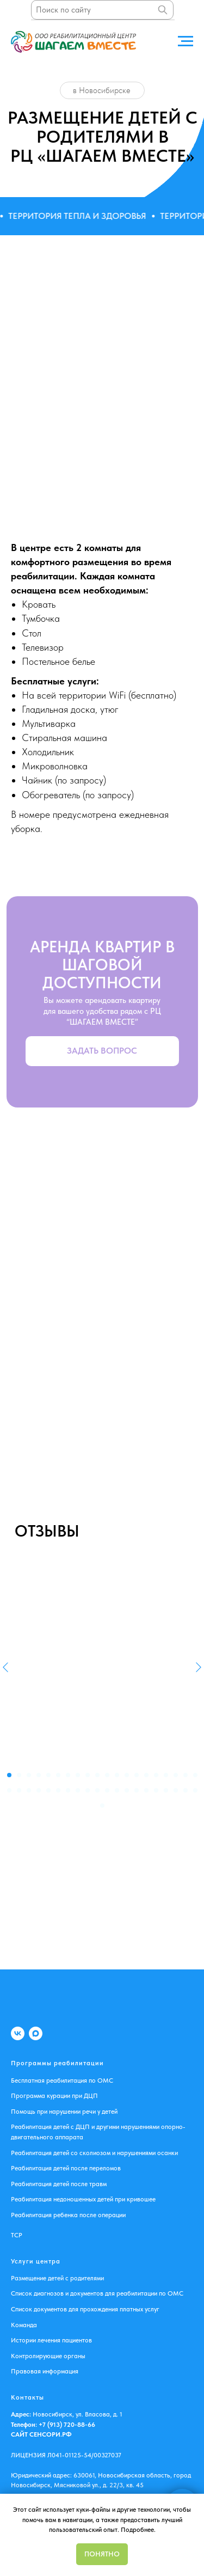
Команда (24, 2325)
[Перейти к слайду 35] (146, 1790)
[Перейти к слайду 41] (102, 1805)
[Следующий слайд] (198, 1667)
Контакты (27, 2397)
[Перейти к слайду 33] (127, 1790)
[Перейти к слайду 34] (136, 1790)
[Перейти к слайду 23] (29, 1790)
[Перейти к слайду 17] (166, 1775)
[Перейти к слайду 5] (48, 1775)
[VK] (17, 2033)
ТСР (16, 2235)
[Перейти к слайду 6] (58, 1775)
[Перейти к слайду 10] (97, 1775)
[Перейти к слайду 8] (78, 1775)
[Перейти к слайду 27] (68, 1790)
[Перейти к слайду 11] (107, 1775)
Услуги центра (35, 2261)
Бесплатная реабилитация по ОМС (62, 2080)
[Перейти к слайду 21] (9, 1790)
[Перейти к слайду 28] (78, 1790)
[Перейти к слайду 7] (68, 1775)
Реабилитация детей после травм (59, 2184)
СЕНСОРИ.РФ (50, 2434)
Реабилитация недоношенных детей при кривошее (83, 2199)
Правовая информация (44, 2371)
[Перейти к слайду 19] (185, 1775)
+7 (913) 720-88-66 (66, 2424)
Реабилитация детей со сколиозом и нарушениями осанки (94, 2153)
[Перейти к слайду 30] (97, 1790)
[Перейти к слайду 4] (38, 1775)
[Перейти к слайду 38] (176, 1790)
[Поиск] (162, 9)
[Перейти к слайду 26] (58, 1790)
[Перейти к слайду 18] (176, 1775)
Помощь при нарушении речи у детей (64, 2111)
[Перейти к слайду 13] (127, 1775)
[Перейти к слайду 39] (185, 1790)
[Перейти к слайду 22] (19, 1790)
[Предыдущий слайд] (5, 1667)
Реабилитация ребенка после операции (68, 2215)
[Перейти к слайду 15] (146, 1775)
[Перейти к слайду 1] (9, 1775)
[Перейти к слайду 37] (166, 1790)
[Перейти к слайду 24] (38, 1790)
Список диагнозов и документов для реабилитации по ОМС (97, 2293)
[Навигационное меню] (185, 41)
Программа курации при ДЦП (54, 2096)
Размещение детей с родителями (57, 2278)
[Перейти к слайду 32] (117, 1790)
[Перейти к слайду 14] (136, 1775)
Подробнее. (138, 2530)
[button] (102, 1051)
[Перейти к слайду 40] (195, 1790)
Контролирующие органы (48, 2356)
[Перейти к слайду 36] (156, 1790)
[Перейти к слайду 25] (48, 1790)
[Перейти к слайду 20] (195, 1775)
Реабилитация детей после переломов (66, 2168)
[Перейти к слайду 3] (29, 1775)
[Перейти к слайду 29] (87, 1790)
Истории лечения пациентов (51, 2340)
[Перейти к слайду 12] (117, 1775)
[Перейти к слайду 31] (107, 1790)
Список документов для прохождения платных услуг (85, 2309)
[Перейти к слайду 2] (19, 1775)
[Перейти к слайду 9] (87, 1775)
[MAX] (35, 2033)
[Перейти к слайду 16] (156, 1775)
